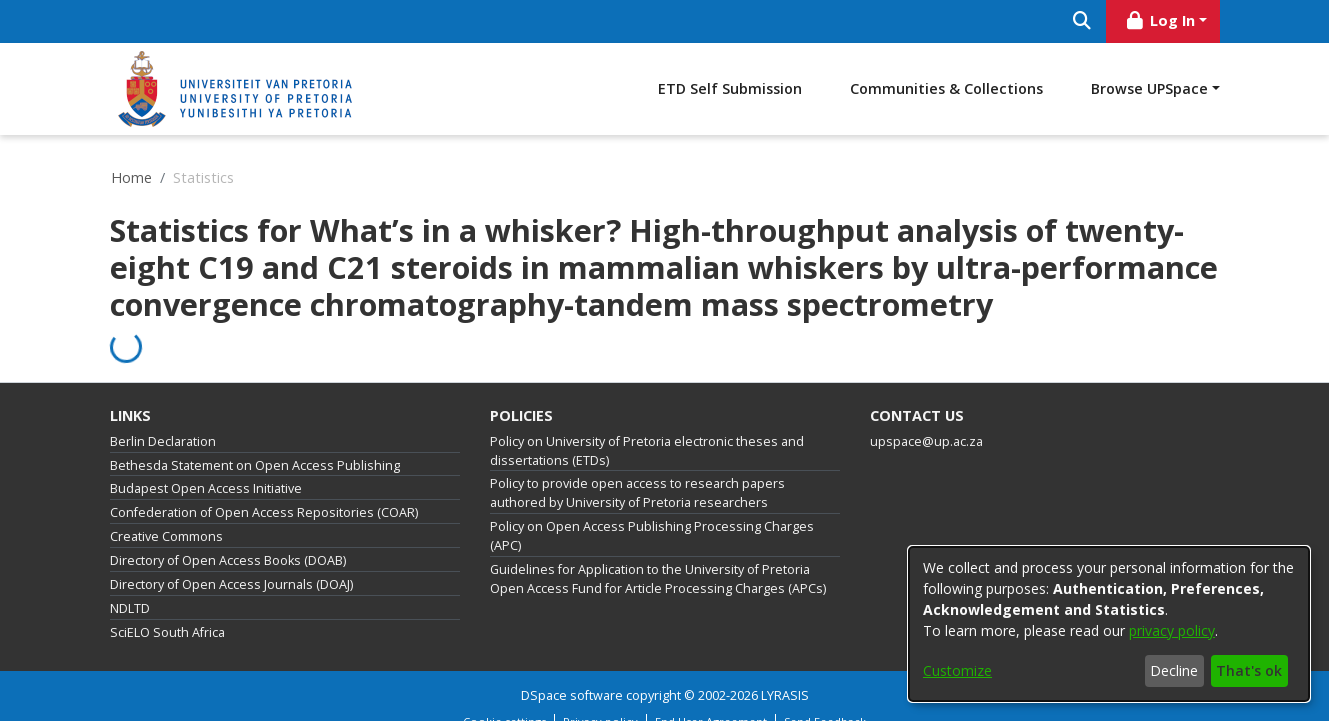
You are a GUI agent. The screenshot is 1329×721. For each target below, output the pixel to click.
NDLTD (130, 608)
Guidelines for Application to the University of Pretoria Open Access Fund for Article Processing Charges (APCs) (658, 579)
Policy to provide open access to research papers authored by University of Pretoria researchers (637, 493)
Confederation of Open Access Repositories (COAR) (264, 512)
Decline (1174, 670)
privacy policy (1172, 630)
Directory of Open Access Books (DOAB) (228, 560)
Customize (957, 670)
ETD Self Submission (730, 88)
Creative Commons (166, 536)
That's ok (1249, 670)
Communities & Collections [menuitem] (946, 88)
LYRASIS (785, 695)
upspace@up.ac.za (926, 441)
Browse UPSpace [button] (1149, 88)
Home (131, 177)
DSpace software (572, 695)
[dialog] (1109, 624)
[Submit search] (1082, 21)
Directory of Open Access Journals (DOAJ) (231, 584)
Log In (1159, 20)
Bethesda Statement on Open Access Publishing (255, 465)
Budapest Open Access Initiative (206, 488)
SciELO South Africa (167, 632)
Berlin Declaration (163, 441)
